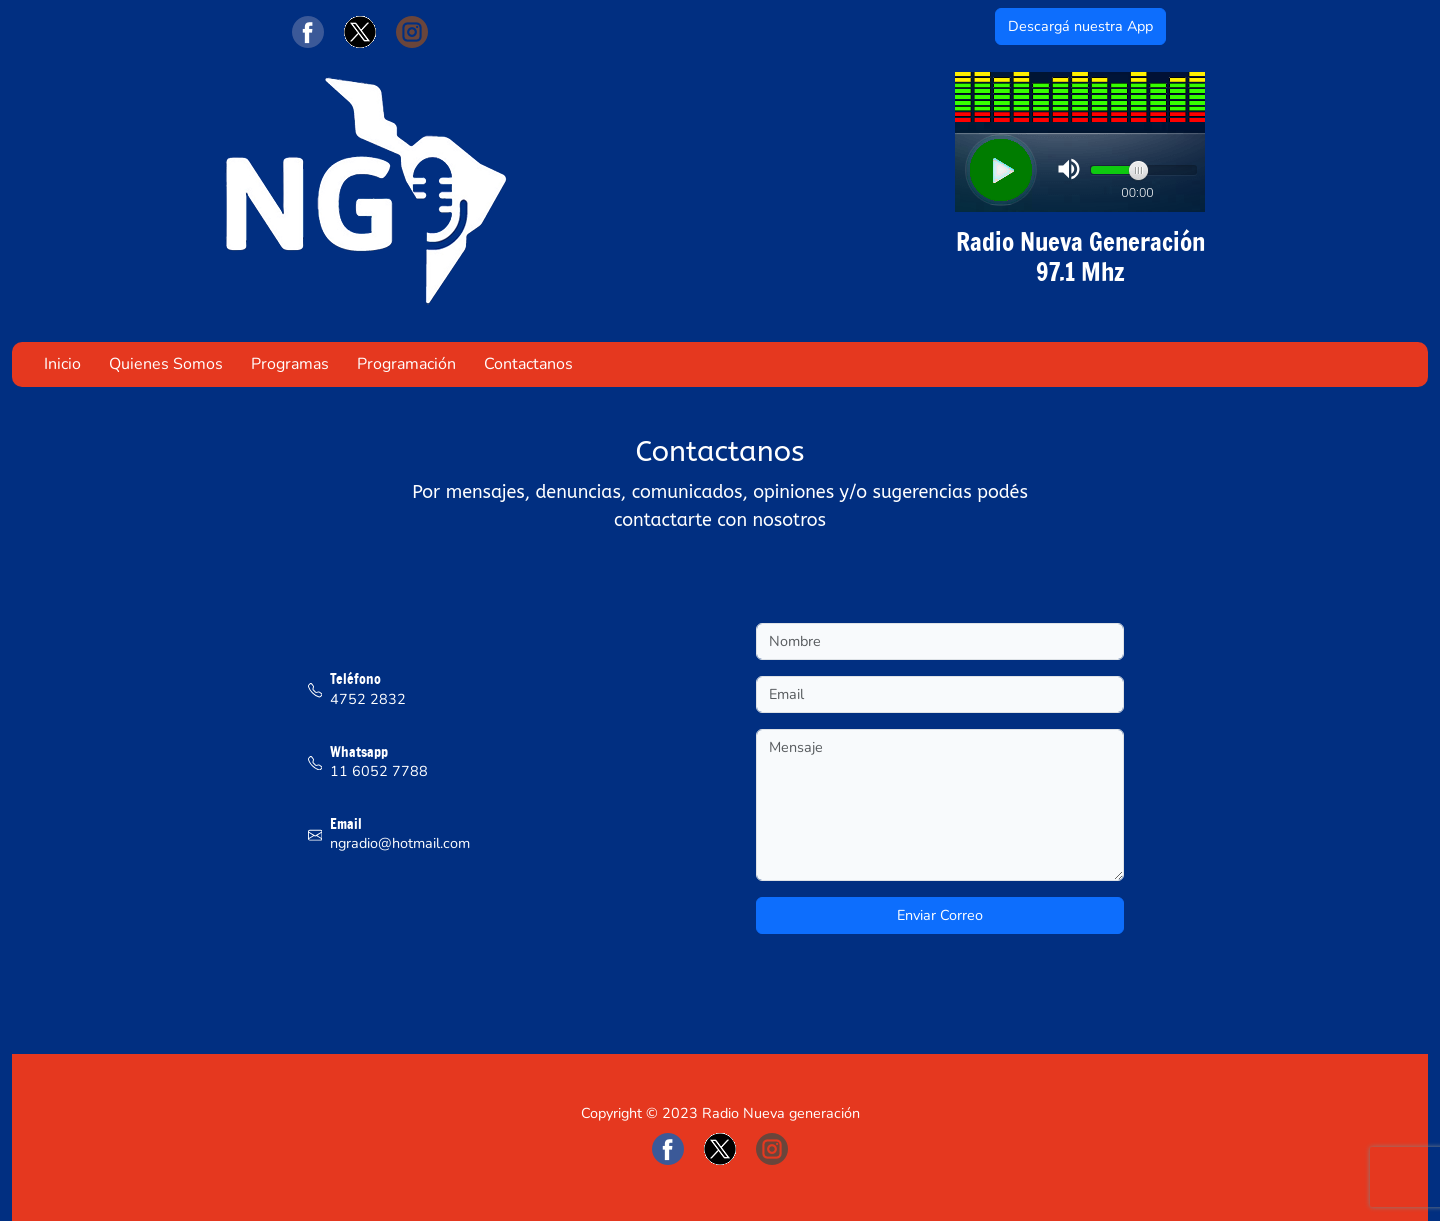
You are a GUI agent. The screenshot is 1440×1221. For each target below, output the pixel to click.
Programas (290, 364)
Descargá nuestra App (1080, 26)
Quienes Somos (166, 364)
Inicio (62, 364)
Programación (406, 364)
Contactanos (528, 364)
